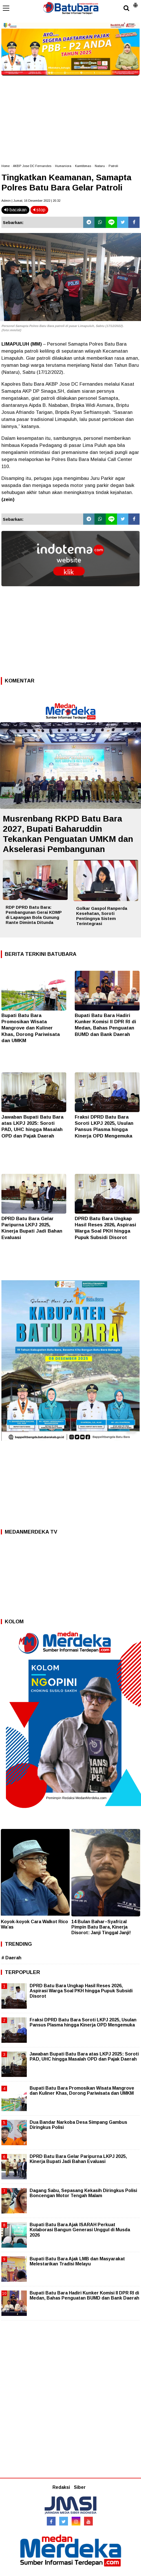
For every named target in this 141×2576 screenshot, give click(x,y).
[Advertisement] (70, 117)
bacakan (15, 209)
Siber (80, 2487)
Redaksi (61, 2487)
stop (39, 209)
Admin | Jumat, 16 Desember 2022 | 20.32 (30, 200)
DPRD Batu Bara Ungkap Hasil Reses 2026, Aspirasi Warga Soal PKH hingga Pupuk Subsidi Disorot (81, 1990)
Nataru (100, 166)
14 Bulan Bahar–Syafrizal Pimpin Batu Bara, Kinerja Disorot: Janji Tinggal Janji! (101, 1927)
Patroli (113, 166)
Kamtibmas (83, 166)
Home (5, 166)
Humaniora (63, 166)
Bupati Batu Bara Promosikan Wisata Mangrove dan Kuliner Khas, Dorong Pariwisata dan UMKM (30, 1028)
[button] (135, 3)
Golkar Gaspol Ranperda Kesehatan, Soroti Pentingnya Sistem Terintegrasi (101, 916)
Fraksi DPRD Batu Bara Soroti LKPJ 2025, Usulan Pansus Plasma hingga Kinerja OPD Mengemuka (83, 2022)
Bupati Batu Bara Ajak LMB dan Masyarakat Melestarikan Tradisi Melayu (77, 2261)
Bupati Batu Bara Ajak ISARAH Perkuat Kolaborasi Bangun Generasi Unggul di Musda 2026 (80, 2229)
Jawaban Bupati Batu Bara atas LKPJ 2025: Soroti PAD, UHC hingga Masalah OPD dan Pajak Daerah (84, 2056)
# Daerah (11, 1957)
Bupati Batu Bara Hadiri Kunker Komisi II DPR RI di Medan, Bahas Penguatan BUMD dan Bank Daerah (84, 2295)
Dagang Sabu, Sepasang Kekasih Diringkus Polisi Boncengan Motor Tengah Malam (83, 2193)
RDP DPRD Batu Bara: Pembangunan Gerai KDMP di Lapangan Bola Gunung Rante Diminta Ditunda (34, 915)
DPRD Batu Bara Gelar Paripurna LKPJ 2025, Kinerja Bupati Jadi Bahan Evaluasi (78, 2159)
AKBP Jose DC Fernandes (32, 166)
